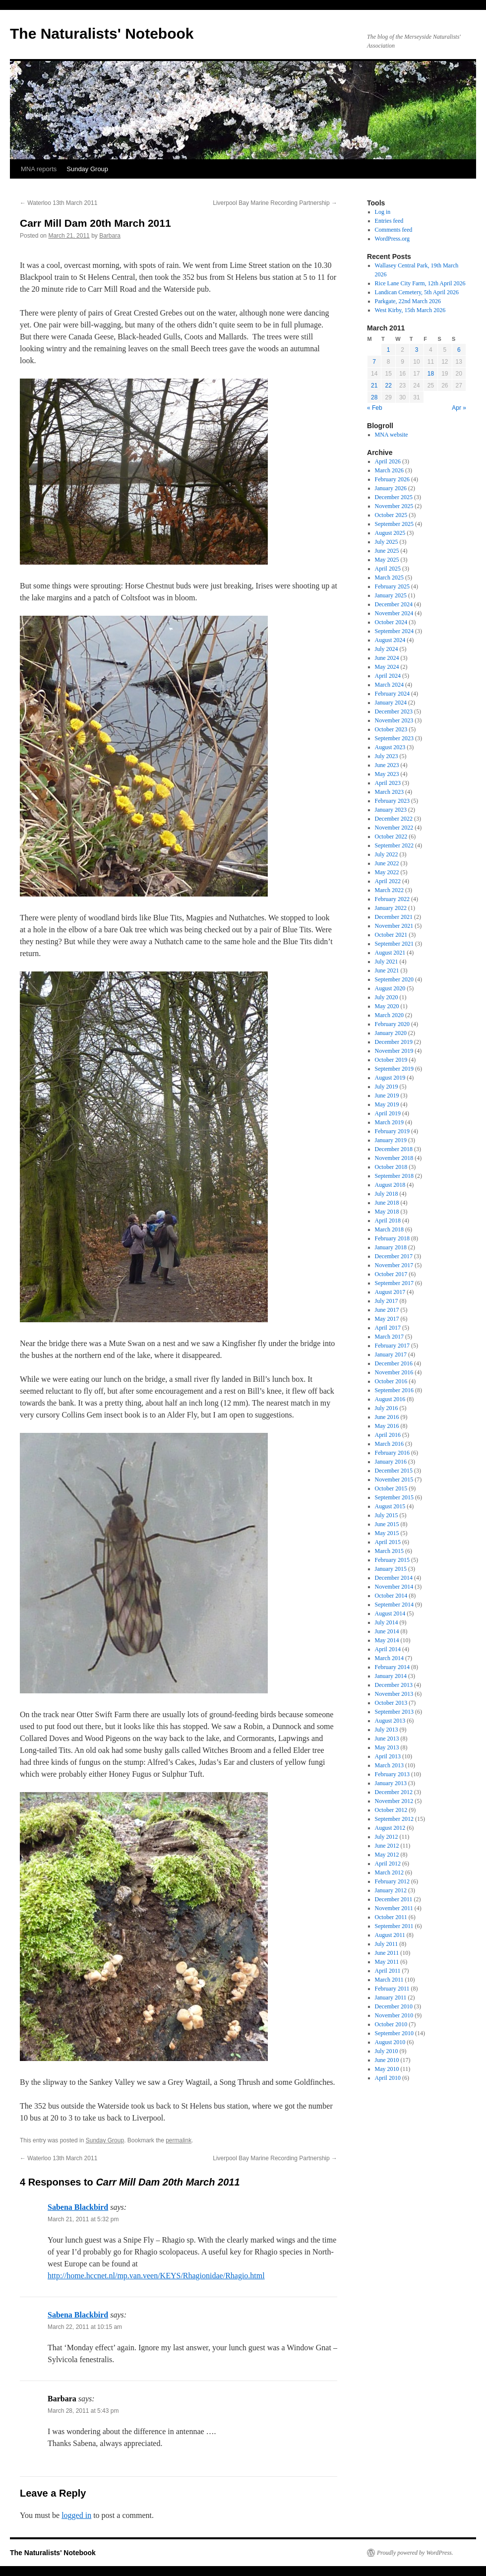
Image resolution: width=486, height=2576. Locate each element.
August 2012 (390, 1827)
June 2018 (387, 1202)
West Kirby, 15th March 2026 (410, 310)
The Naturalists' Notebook (102, 33)
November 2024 (394, 613)
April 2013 (388, 1756)
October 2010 (391, 2024)
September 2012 (394, 1818)
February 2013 (392, 1774)
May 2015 (387, 1533)
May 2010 (387, 2068)
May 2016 (387, 1425)
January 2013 (391, 1783)
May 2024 (387, 666)
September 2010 (394, 2033)
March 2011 (389, 1979)
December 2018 (394, 1149)
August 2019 (390, 1077)
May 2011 (387, 1961)
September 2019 (394, 1068)
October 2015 (391, 1488)
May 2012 (387, 1854)
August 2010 (390, 2042)
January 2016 (391, 1461)
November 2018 (394, 1158)
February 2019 (392, 1131)
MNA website (391, 434)
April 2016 (388, 1434)
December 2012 (394, 1792)
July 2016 (386, 1408)
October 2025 (391, 515)
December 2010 (394, 2006)
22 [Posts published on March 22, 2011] (388, 385)
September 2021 (394, 943)
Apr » (459, 407)
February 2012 (392, 1881)
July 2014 (386, 1622)
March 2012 (389, 1872)
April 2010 (388, 2077)
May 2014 (387, 1640)
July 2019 (386, 1086)
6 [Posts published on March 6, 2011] (459, 349)
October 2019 (391, 1059)
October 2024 (391, 622)
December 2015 (394, 1470)
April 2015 (388, 1542)
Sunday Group (87, 169)
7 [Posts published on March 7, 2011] (374, 361)
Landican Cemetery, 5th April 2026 (417, 292)
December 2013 (394, 1684)
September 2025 (394, 523)
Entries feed (389, 220)
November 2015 (394, 1479)
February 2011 (392, 1988)
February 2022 (392, 899)
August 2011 (390, 1935)
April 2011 (388, 1970)
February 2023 (392, 800)
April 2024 (388, 675)
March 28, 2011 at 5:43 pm (83, 2410)
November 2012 (394, 1801)
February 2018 (392, 1238)
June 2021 (387, 970)
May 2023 (387, 774)
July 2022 (386, 854)
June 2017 (387, 1309)
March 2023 (389, 791)
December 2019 (394, 1041)
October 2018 (391, 1166)
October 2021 (391, 934)
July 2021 (386, 961)
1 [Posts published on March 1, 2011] (388, 349)
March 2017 (389, 1336)
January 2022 (391, 907)
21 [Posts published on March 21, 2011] (374, 385)
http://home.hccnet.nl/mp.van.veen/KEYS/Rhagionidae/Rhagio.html (156, 2275)
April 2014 (388, 1649)
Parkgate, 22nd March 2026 (408, 301)
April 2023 (388, 782)
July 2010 (386, 2051)
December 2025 (394, 497)
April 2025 (388, 568)
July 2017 (386, 1300)
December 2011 (394, 1899)
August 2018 (390, 1184)
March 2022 (389, 890)
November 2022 (394, 827)
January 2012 (391, 1890)
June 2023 (387, 765)
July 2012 (386, 1836)
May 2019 (387, 1104)
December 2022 (394, 818)
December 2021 (394, 916)
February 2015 (392, 1559)
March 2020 (389, 1015)
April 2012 (388, 1863)
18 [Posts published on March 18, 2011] (430, 373)
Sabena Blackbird (78, 2207)
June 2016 (387, 1417)
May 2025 (387, 559)
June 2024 (387, 657)
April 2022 (388, 881)
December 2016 (394, 1363)
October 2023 (391, 729)
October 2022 (391, 836)
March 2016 (389, 1443)
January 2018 (391, 1247)
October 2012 (391, 1809)
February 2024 (392, 693)
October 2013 (391, 1702)
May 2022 (387, 872)
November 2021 (394, 925)
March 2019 (389, 1122)
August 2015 (390, 1506)
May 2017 (387, 1318)
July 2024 (386, 648)
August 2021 (390, 952)
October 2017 (391, 1274)
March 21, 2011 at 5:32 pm (83, 2219)
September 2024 (394, 631)
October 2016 (391, 1381)
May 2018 (387, 1211)
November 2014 (394, 1586)
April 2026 (388, 461)
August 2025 (390, 532)
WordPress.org (392, 238)
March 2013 (389, 1765)
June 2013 (387, 1738)
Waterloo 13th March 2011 (58, 202)
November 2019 (394, 1050)
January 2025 (391, 595)
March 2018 (389, 1229)
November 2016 (394, 1372)
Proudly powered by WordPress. (415, 2552)
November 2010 (394, 2015)
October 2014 (391, 1595)
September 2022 (394, 845)
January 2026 (391, 488)
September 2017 (394, 1283)
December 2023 (394, 711)
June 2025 (387, 550)
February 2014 (392, 1667)
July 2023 (386, 756)
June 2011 (387, 1952)
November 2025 (394, 506)
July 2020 (386, 997)
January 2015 (391, 1568)
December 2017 (394, 1256)
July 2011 (386, 1943)
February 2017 (392, 1345)
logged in (76, 2515)
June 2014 (387, 1631)
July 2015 (386, 1515)
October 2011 (391, 1917)
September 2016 (394, 1390)
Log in (383, 211)
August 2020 (390, 988)
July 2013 (386, 1729)
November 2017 (394, 1265)
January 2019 (391, 1140)
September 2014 (394, 1604)
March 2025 (389, 577)
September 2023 (394, 738)
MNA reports (39, 169)
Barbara (110, 235)
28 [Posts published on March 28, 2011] (374, 397)
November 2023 (394, 720)
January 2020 (391, 1033)
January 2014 (391, 1676)
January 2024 (391, 702)
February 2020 (392, 1024)
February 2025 (392, 586)
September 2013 (394, 1711)
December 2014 (394, 1577)
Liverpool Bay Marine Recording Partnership (275, 202)
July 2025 (386, 541)
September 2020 (394, 979)
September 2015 (394, 1497)
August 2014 (390, 1613)
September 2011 (394, 1926)
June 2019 (387, 1095)
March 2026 (389, 470)
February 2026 (392, 479)
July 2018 (386, 1193)
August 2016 (390, 1399)
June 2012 (387, 1845)
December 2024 (394, 604)
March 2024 (389, 684)
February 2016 (392, 1452)
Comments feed (394, 229)
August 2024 (390, 640)
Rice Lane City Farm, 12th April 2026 (420, 283)
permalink (178, 2140)
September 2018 (394, 1175)
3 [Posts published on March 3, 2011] (417, 349)
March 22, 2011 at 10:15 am (85, 2326)
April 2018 (388, 1220)
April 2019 (388, 1113)
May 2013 (387, 1747)
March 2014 (389, 1658)
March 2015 (389, 1550)
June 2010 (387, 2060)
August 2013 (390, 1720)
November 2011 (394, 1908)
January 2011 (391, 1997)
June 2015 (387, 1524)
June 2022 (387, 863)
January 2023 (391, 809)
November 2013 (394, 1693)
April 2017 (388, 1327)
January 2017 (391, 1354)
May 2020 (387, 1006)
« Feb (374, 407)
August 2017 (390, 1291)
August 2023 (390, 747)
